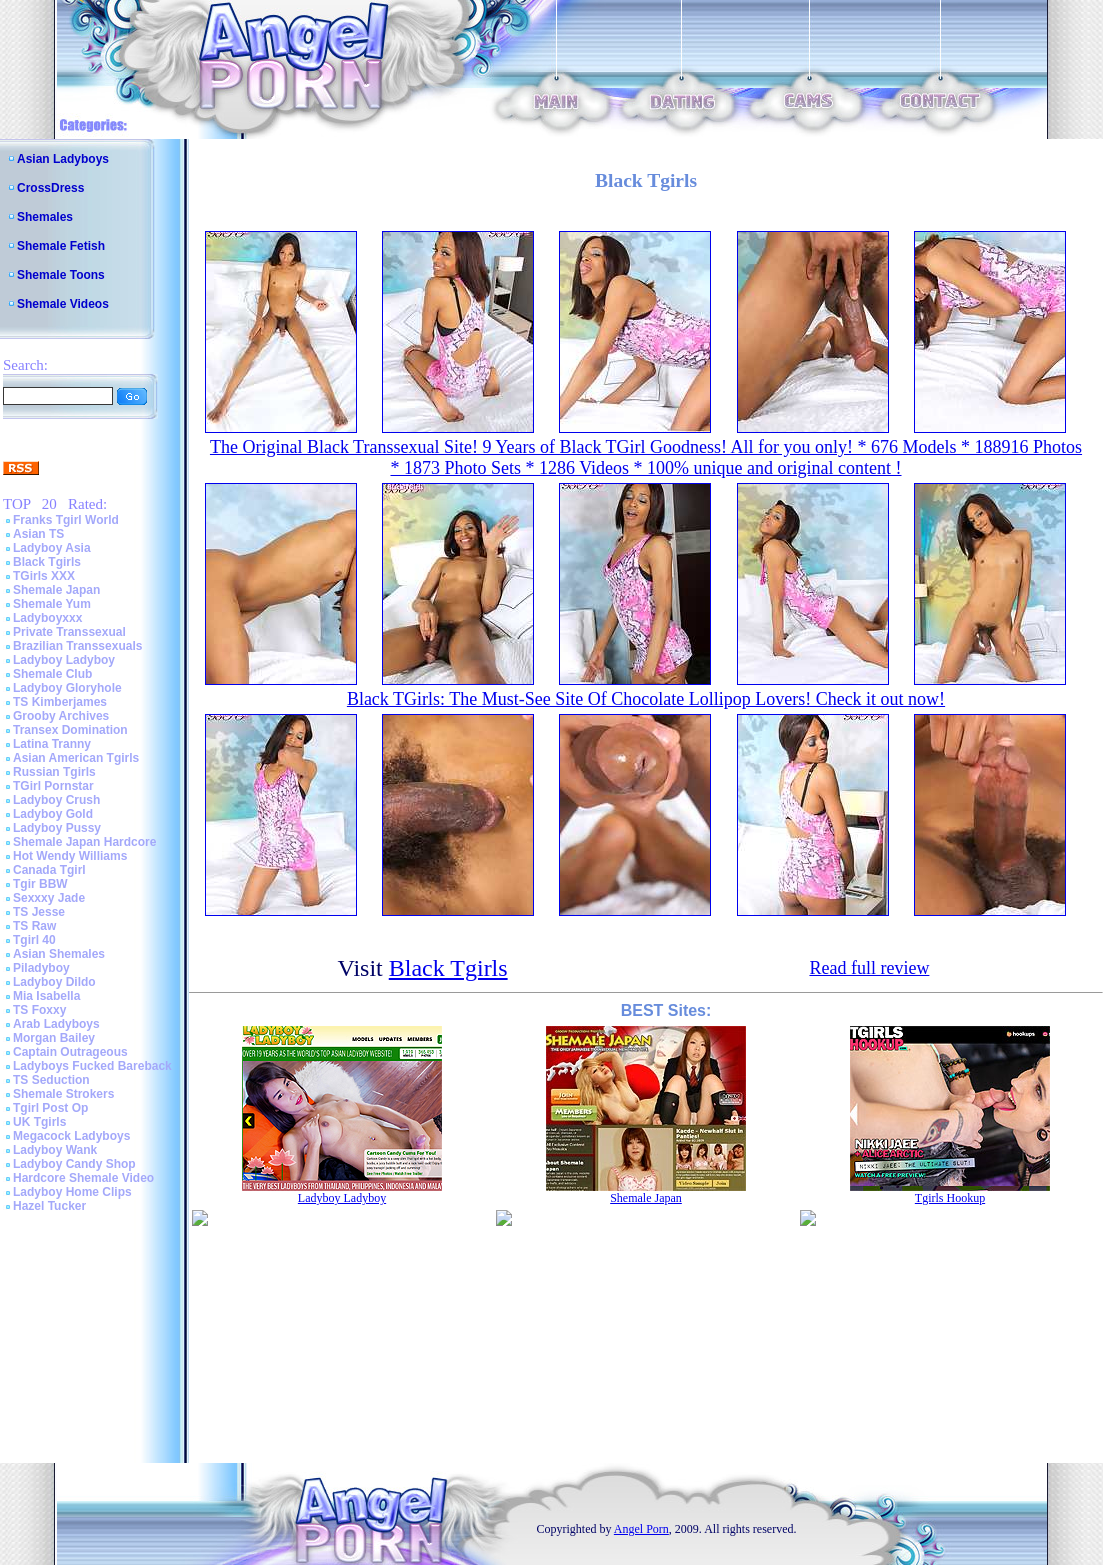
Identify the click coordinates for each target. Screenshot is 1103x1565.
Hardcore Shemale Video (83, 1178)
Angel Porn (641, 1529)
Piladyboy (41, 968)
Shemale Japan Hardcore (84, 842)
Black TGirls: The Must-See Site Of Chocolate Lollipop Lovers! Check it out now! (646, 699)
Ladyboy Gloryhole (67, 688)
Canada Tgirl (49, 870)
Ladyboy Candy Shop (74, 1164)
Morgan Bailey (54, 1038)
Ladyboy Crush (56, 800)
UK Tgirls (39, 1122)
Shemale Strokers (63, 1094)
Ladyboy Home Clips (72, 1192)
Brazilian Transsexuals (77, 646)
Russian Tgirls (54, 772)
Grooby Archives (61, 716)
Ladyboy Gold (53, 814)
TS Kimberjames (60, 702)
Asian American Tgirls (76, 758)
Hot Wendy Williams (70, 856)
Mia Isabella (46, 996)
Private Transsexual (69, 632)
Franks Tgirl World (66, 520)
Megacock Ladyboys (71, 1136)
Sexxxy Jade (49, 898)
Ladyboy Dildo (54, 982)
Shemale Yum (52, 604)
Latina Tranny (52, 744)
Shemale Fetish (61, 246)
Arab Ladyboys (56, 1024)
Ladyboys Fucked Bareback (92, 1066)
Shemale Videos (63, 304)
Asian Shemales (59, 954)
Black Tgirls (47, 562)
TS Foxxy (39, 1010)
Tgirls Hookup (950, 1198)
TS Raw (34, 926)
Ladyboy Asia (52, 548)
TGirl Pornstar (53, 786)
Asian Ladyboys (63, 159)
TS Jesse (39, 912)
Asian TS (38, 534)
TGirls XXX (44, 576)
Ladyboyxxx (47, 618)
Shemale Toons (61, 275)
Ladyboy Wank (55, 1150)
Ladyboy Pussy (57, 828)
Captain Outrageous (70, 1052)
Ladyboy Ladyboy (64, 660)
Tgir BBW (40, 884)
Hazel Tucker (49, 1206)
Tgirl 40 (34, 940)
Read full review (869, 968)
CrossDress (50, 188)
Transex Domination (70, 730)
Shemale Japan (56, 590)
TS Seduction (51, 1080)
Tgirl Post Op (50, 1108)
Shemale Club (52, 674)
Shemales (45, 217)
